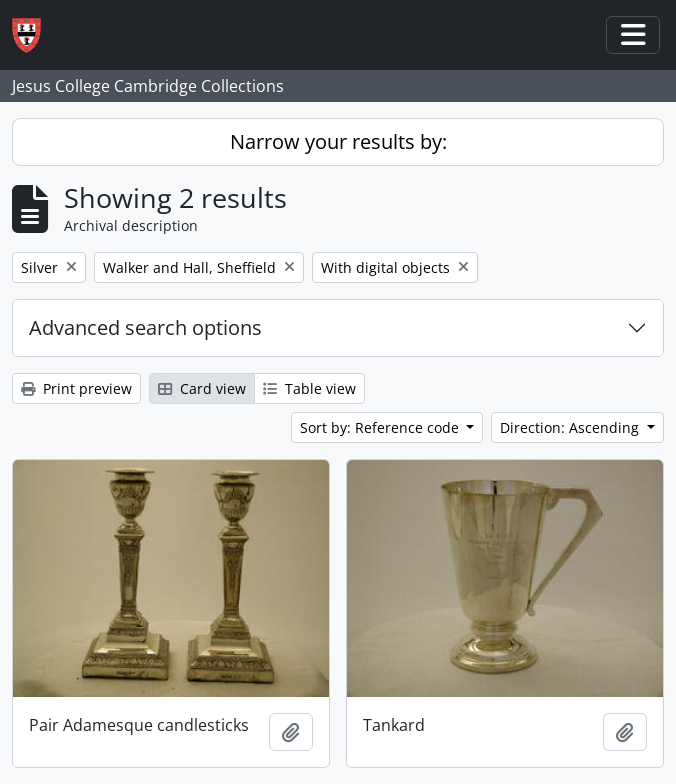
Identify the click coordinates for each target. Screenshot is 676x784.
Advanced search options (145, 327)
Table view (309, 388)
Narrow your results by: (338, 141)
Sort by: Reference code (381, 427)
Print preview (76, 388)
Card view (202, 388)
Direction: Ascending (571, 427)
